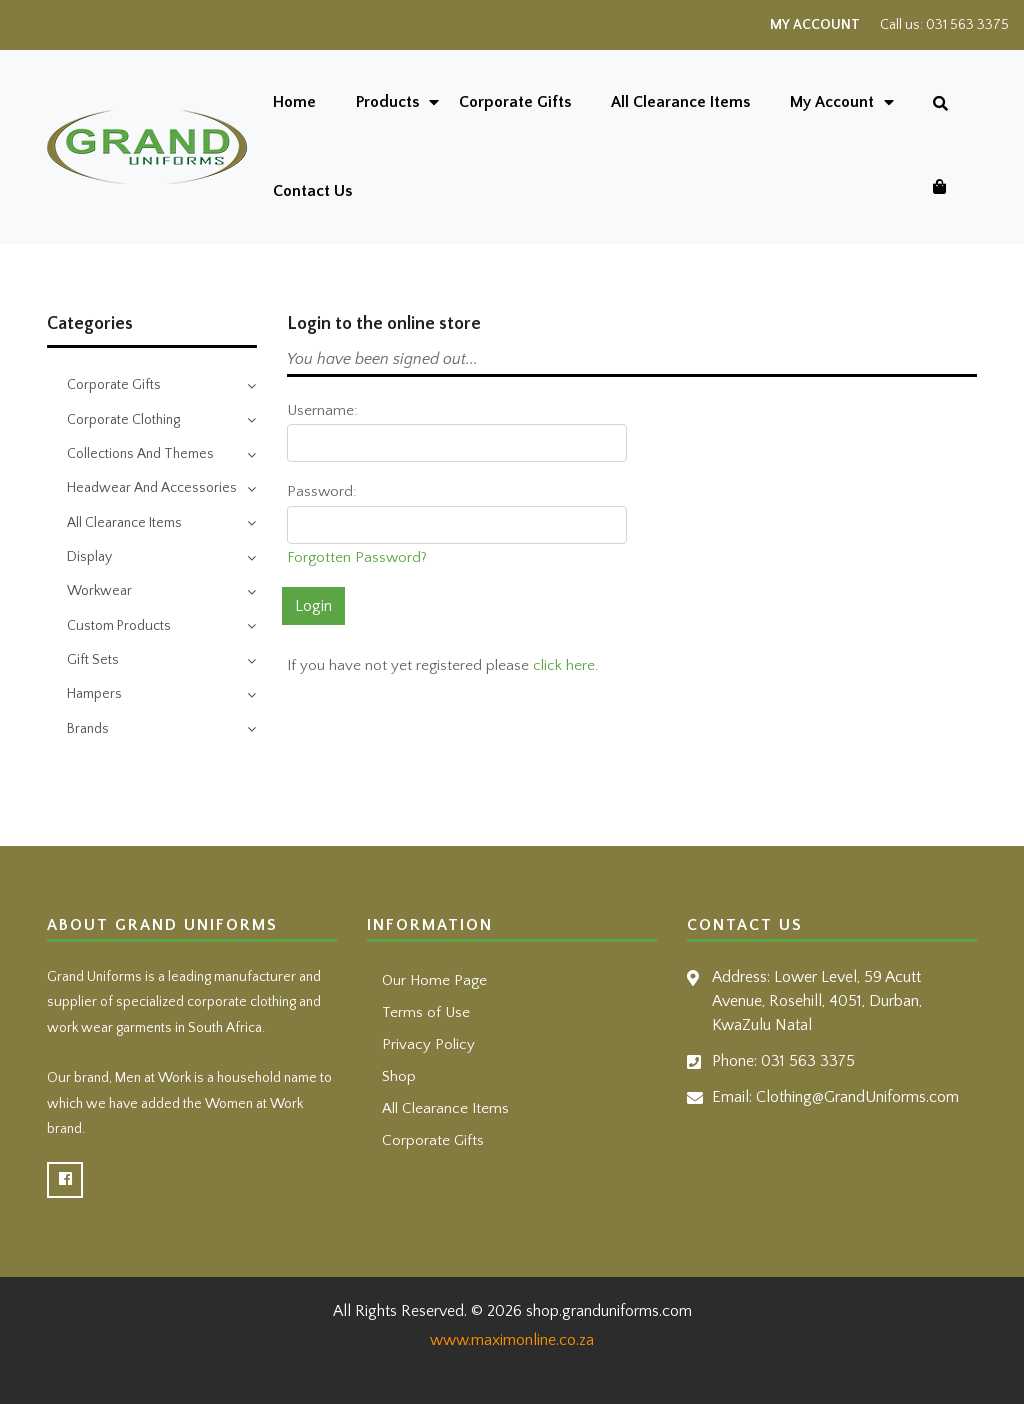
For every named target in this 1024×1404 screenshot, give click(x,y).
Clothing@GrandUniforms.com (857, 1097)
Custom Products (119, 626)
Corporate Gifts (515, 102)
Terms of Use (426, 1012)
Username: (322, 410)
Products (387, 102)
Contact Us (312, 191)
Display (89, 557)
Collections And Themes (140, 454)
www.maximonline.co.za (512, 1340)
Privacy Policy (428, 1044)
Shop (399, 1076)
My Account (815, 25)
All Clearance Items (680, 102)
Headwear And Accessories (152, 488)
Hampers (94, 694)
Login (313, 606)
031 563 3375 (967, 25)
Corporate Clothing (123, 420)
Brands (88, 729)
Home (294, 102)
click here (564, 665)
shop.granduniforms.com (609, 1311)
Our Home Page (434, 980)
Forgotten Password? (357, 557)
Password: (322, 491)
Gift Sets (93, 660)
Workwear (99, 591)
